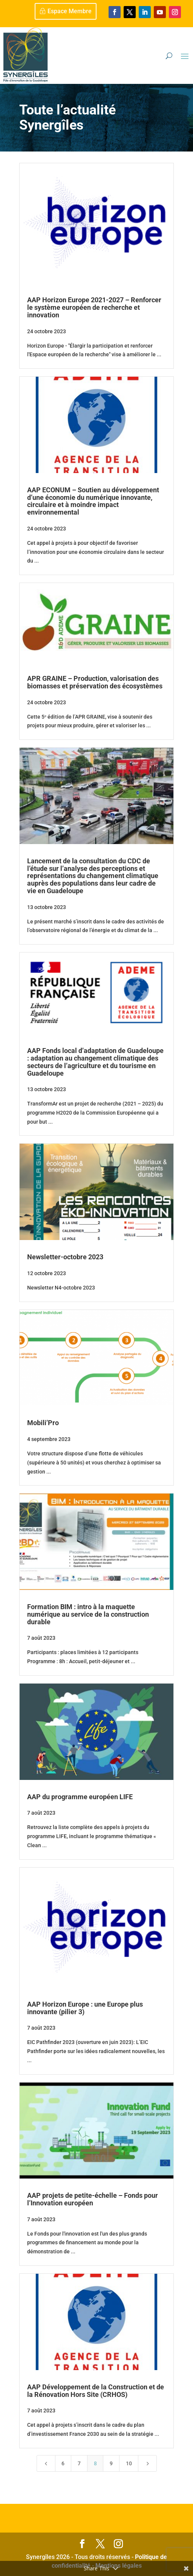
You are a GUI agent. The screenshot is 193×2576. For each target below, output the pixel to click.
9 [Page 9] (111, 2463)
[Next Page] (147, 2463)
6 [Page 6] (62, 2463)
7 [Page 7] (79, 2463)
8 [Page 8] (95, 2463)
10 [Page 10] (129, 2463)
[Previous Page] (46, 2463)
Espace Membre (69, 11)
